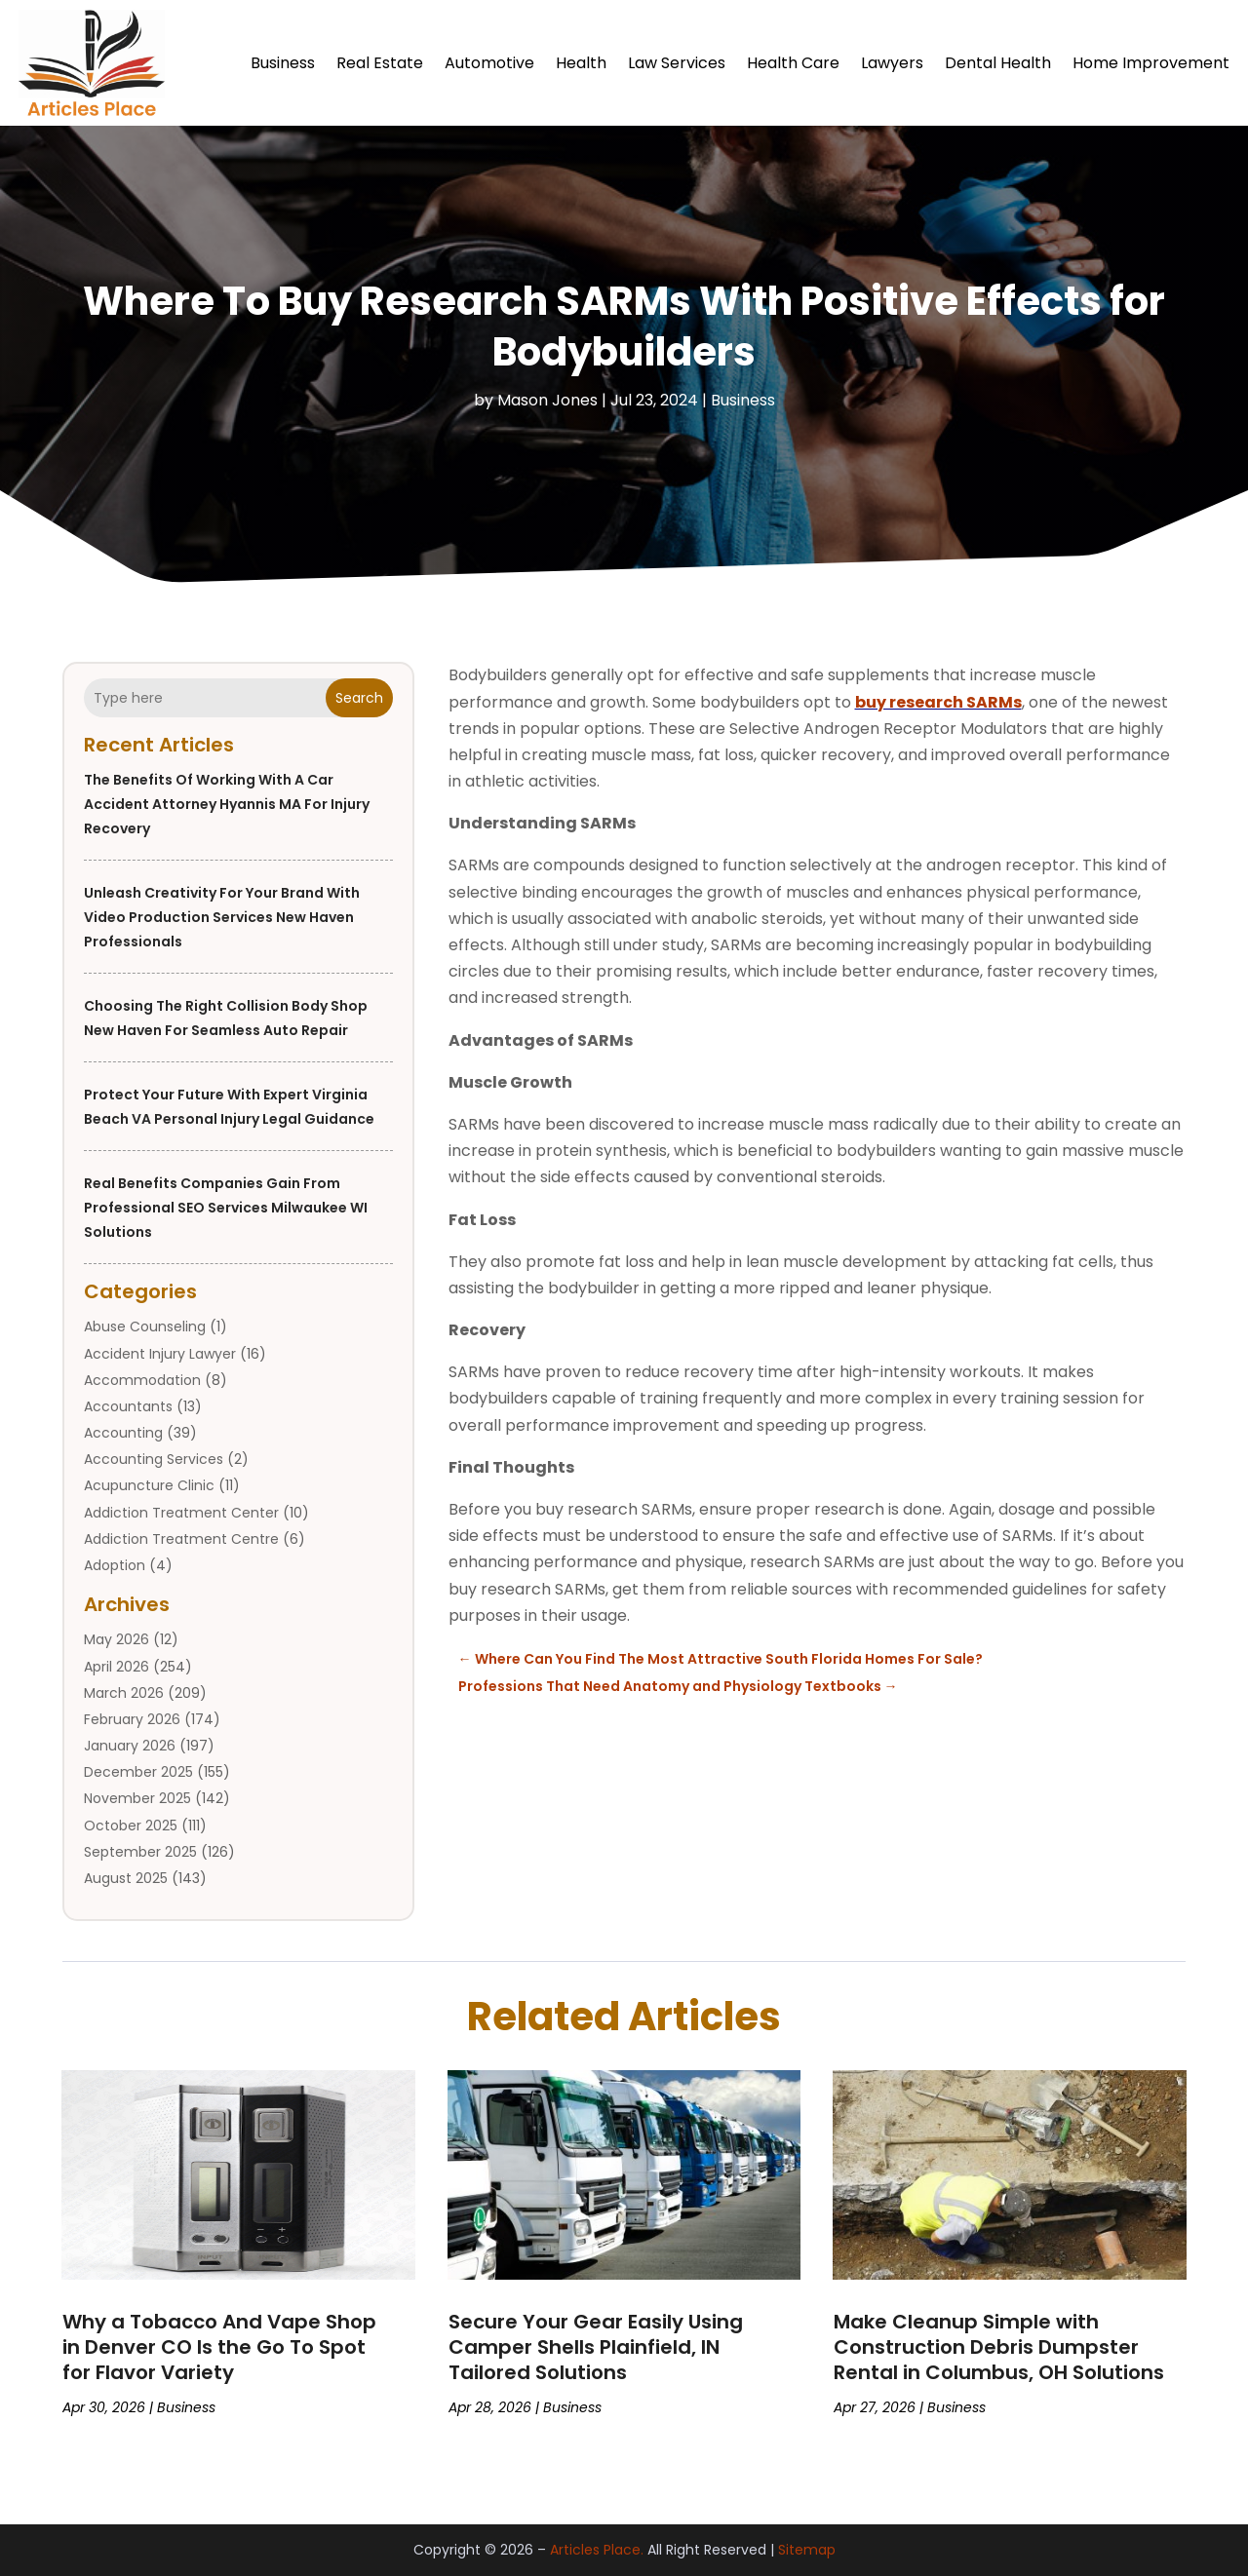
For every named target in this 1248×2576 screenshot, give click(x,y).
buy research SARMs (938, 702)
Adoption (114, 1565)
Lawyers (892, 63)
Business (283, 63)
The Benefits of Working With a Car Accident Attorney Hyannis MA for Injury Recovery (227, 804)
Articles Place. (597, 2549)
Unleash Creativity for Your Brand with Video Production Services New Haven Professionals (222, 917)
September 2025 (140, 1852)
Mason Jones (547, 400)
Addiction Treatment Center (181, 1512)
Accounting (123, 1432)
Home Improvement (1150, 63)
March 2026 (124, 1693)
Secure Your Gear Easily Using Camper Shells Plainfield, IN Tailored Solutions (595, 2347)
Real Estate (379, 63)
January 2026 (130, 1745)
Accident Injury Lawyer (160, 1354)
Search (359, 698)
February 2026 (132, 1719)
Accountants (128, 1406)
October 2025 (130, 1825)
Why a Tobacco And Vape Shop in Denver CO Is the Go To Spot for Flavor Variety (219, 2347)
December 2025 (138, 1772)
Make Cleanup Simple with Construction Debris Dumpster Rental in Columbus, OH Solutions (999, 2347)
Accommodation (142, 1380)
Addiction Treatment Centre (181, 1539)
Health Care (793, 63)
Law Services (676, 63)
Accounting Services (153, 1459)
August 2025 (126, 1878)
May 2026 (116, 1639)
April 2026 (116, 1666)
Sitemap (807, 2549)
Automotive (489, 63)
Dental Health (998, 63)
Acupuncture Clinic (149, 1485)
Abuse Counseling (145, 1326)
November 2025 (137, 1798)
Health (581, 63)
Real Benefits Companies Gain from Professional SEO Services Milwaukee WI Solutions (226, 1207)
